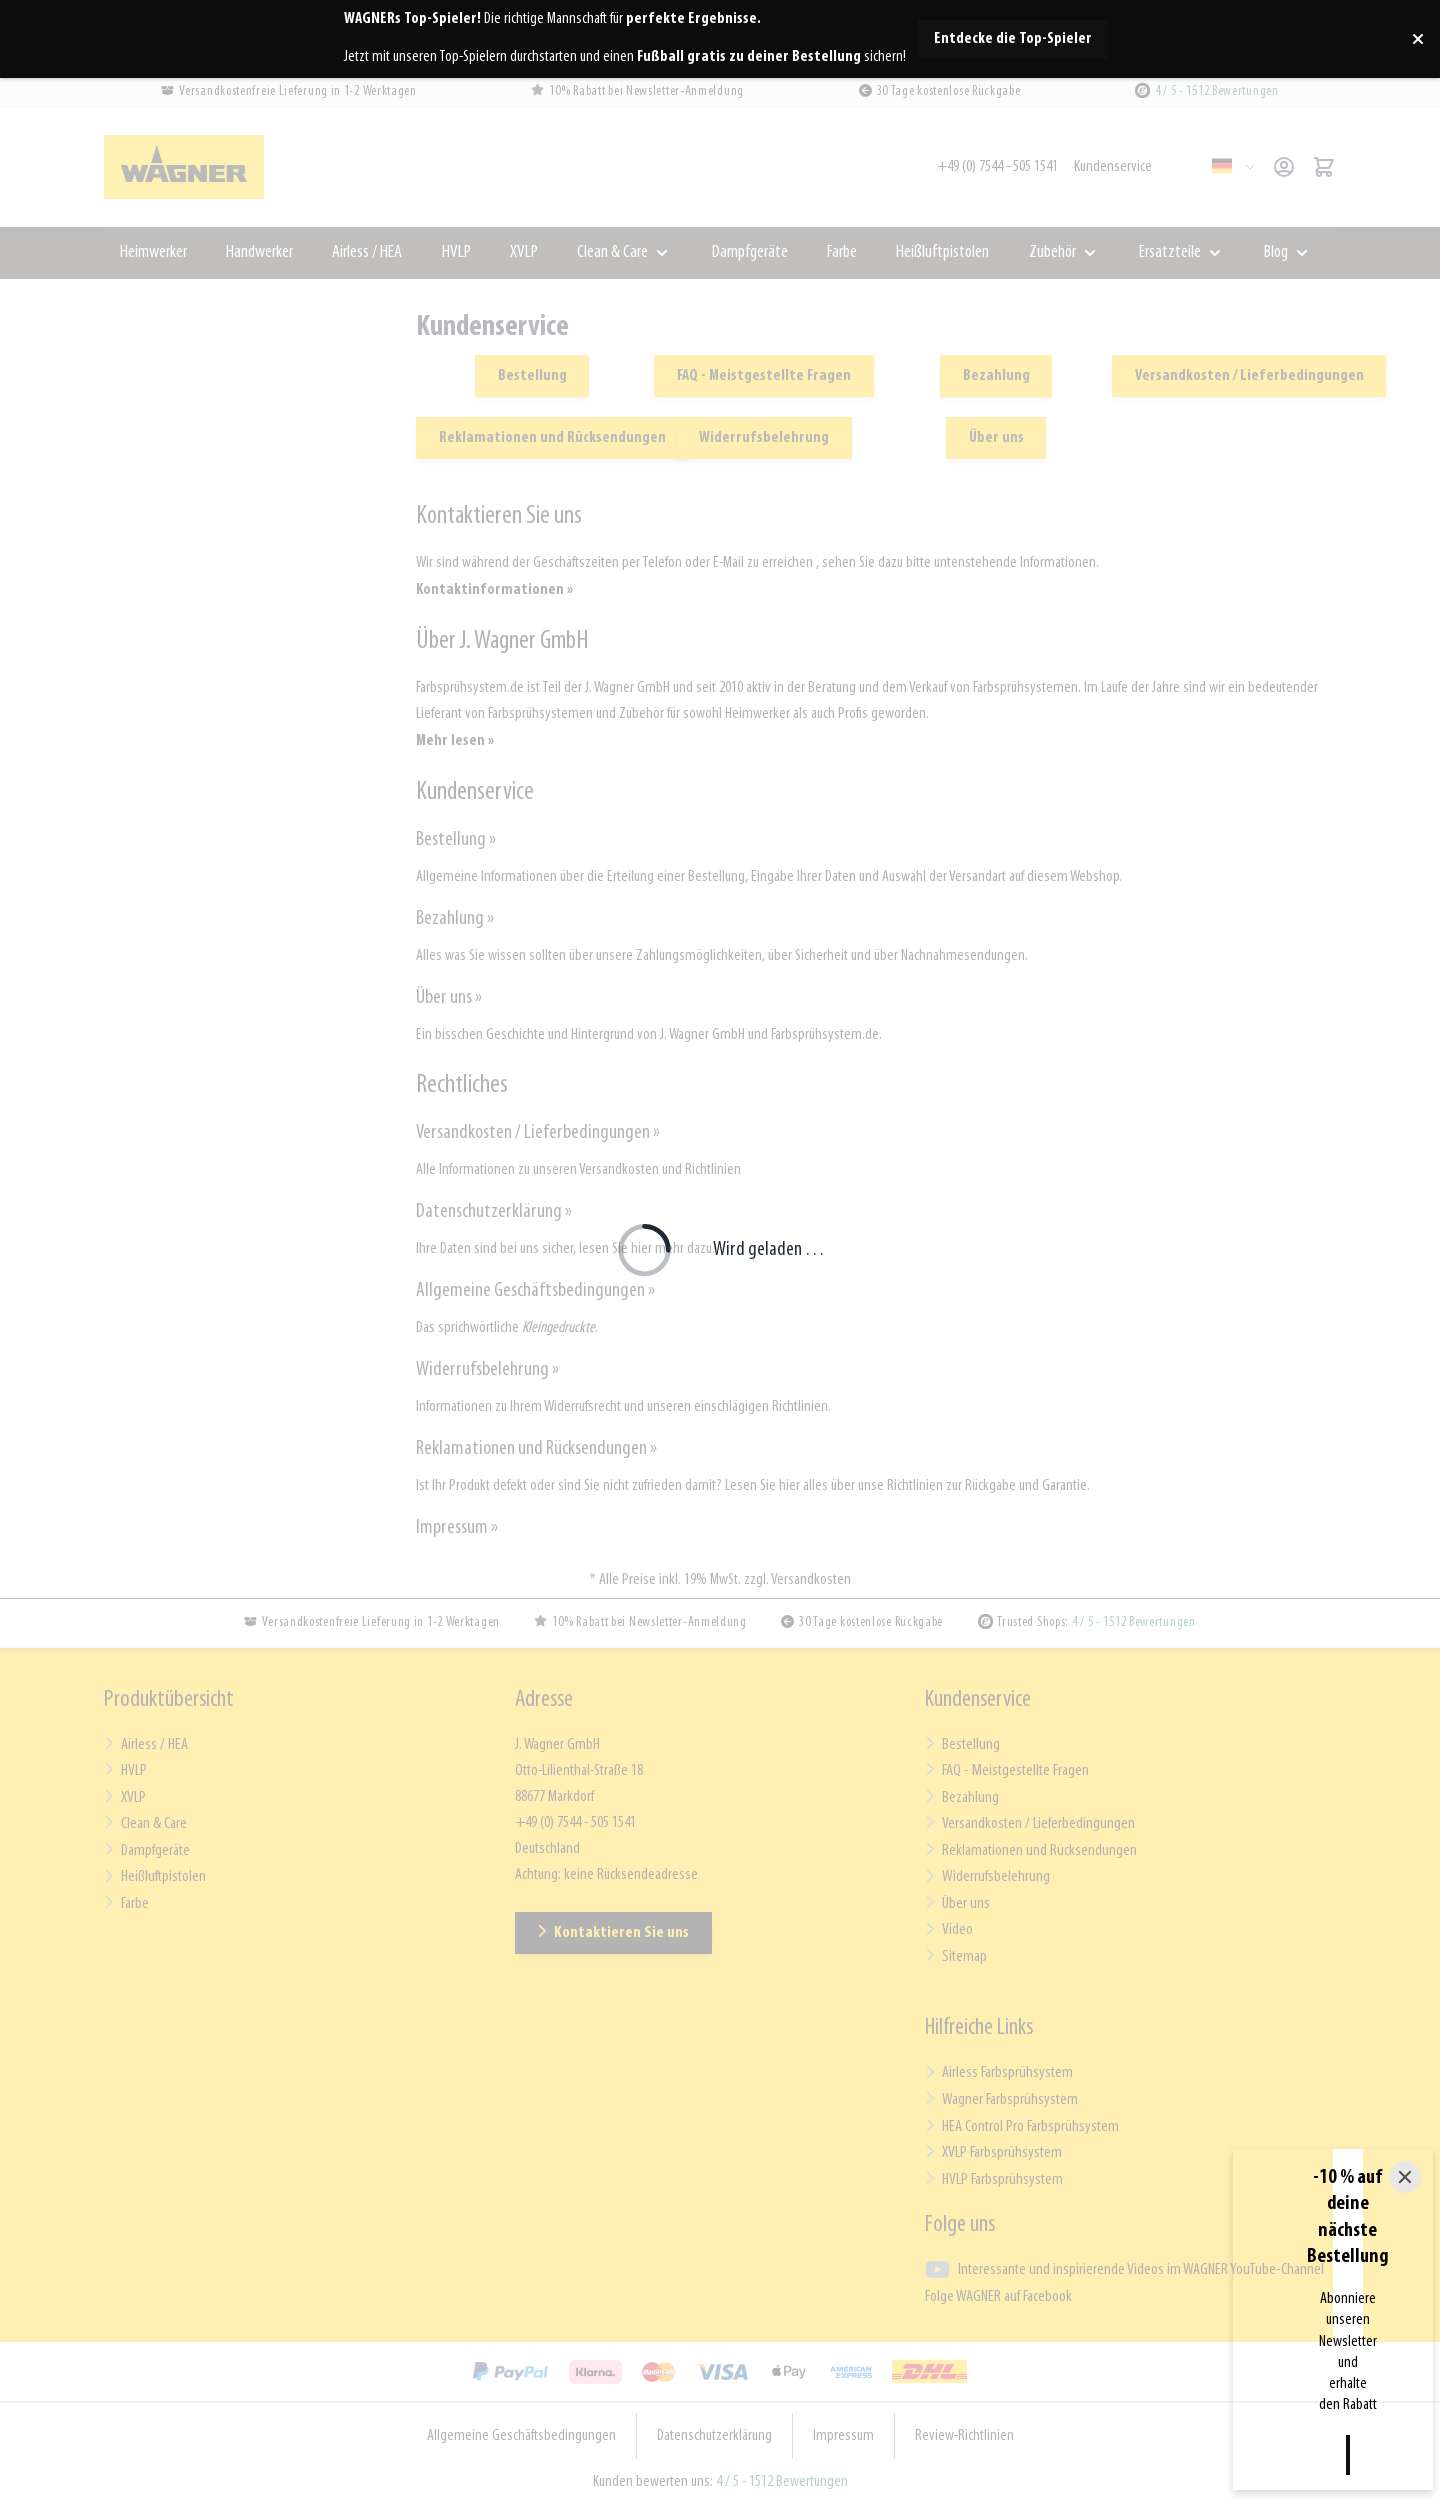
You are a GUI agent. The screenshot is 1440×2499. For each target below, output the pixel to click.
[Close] (1405, 2340)
